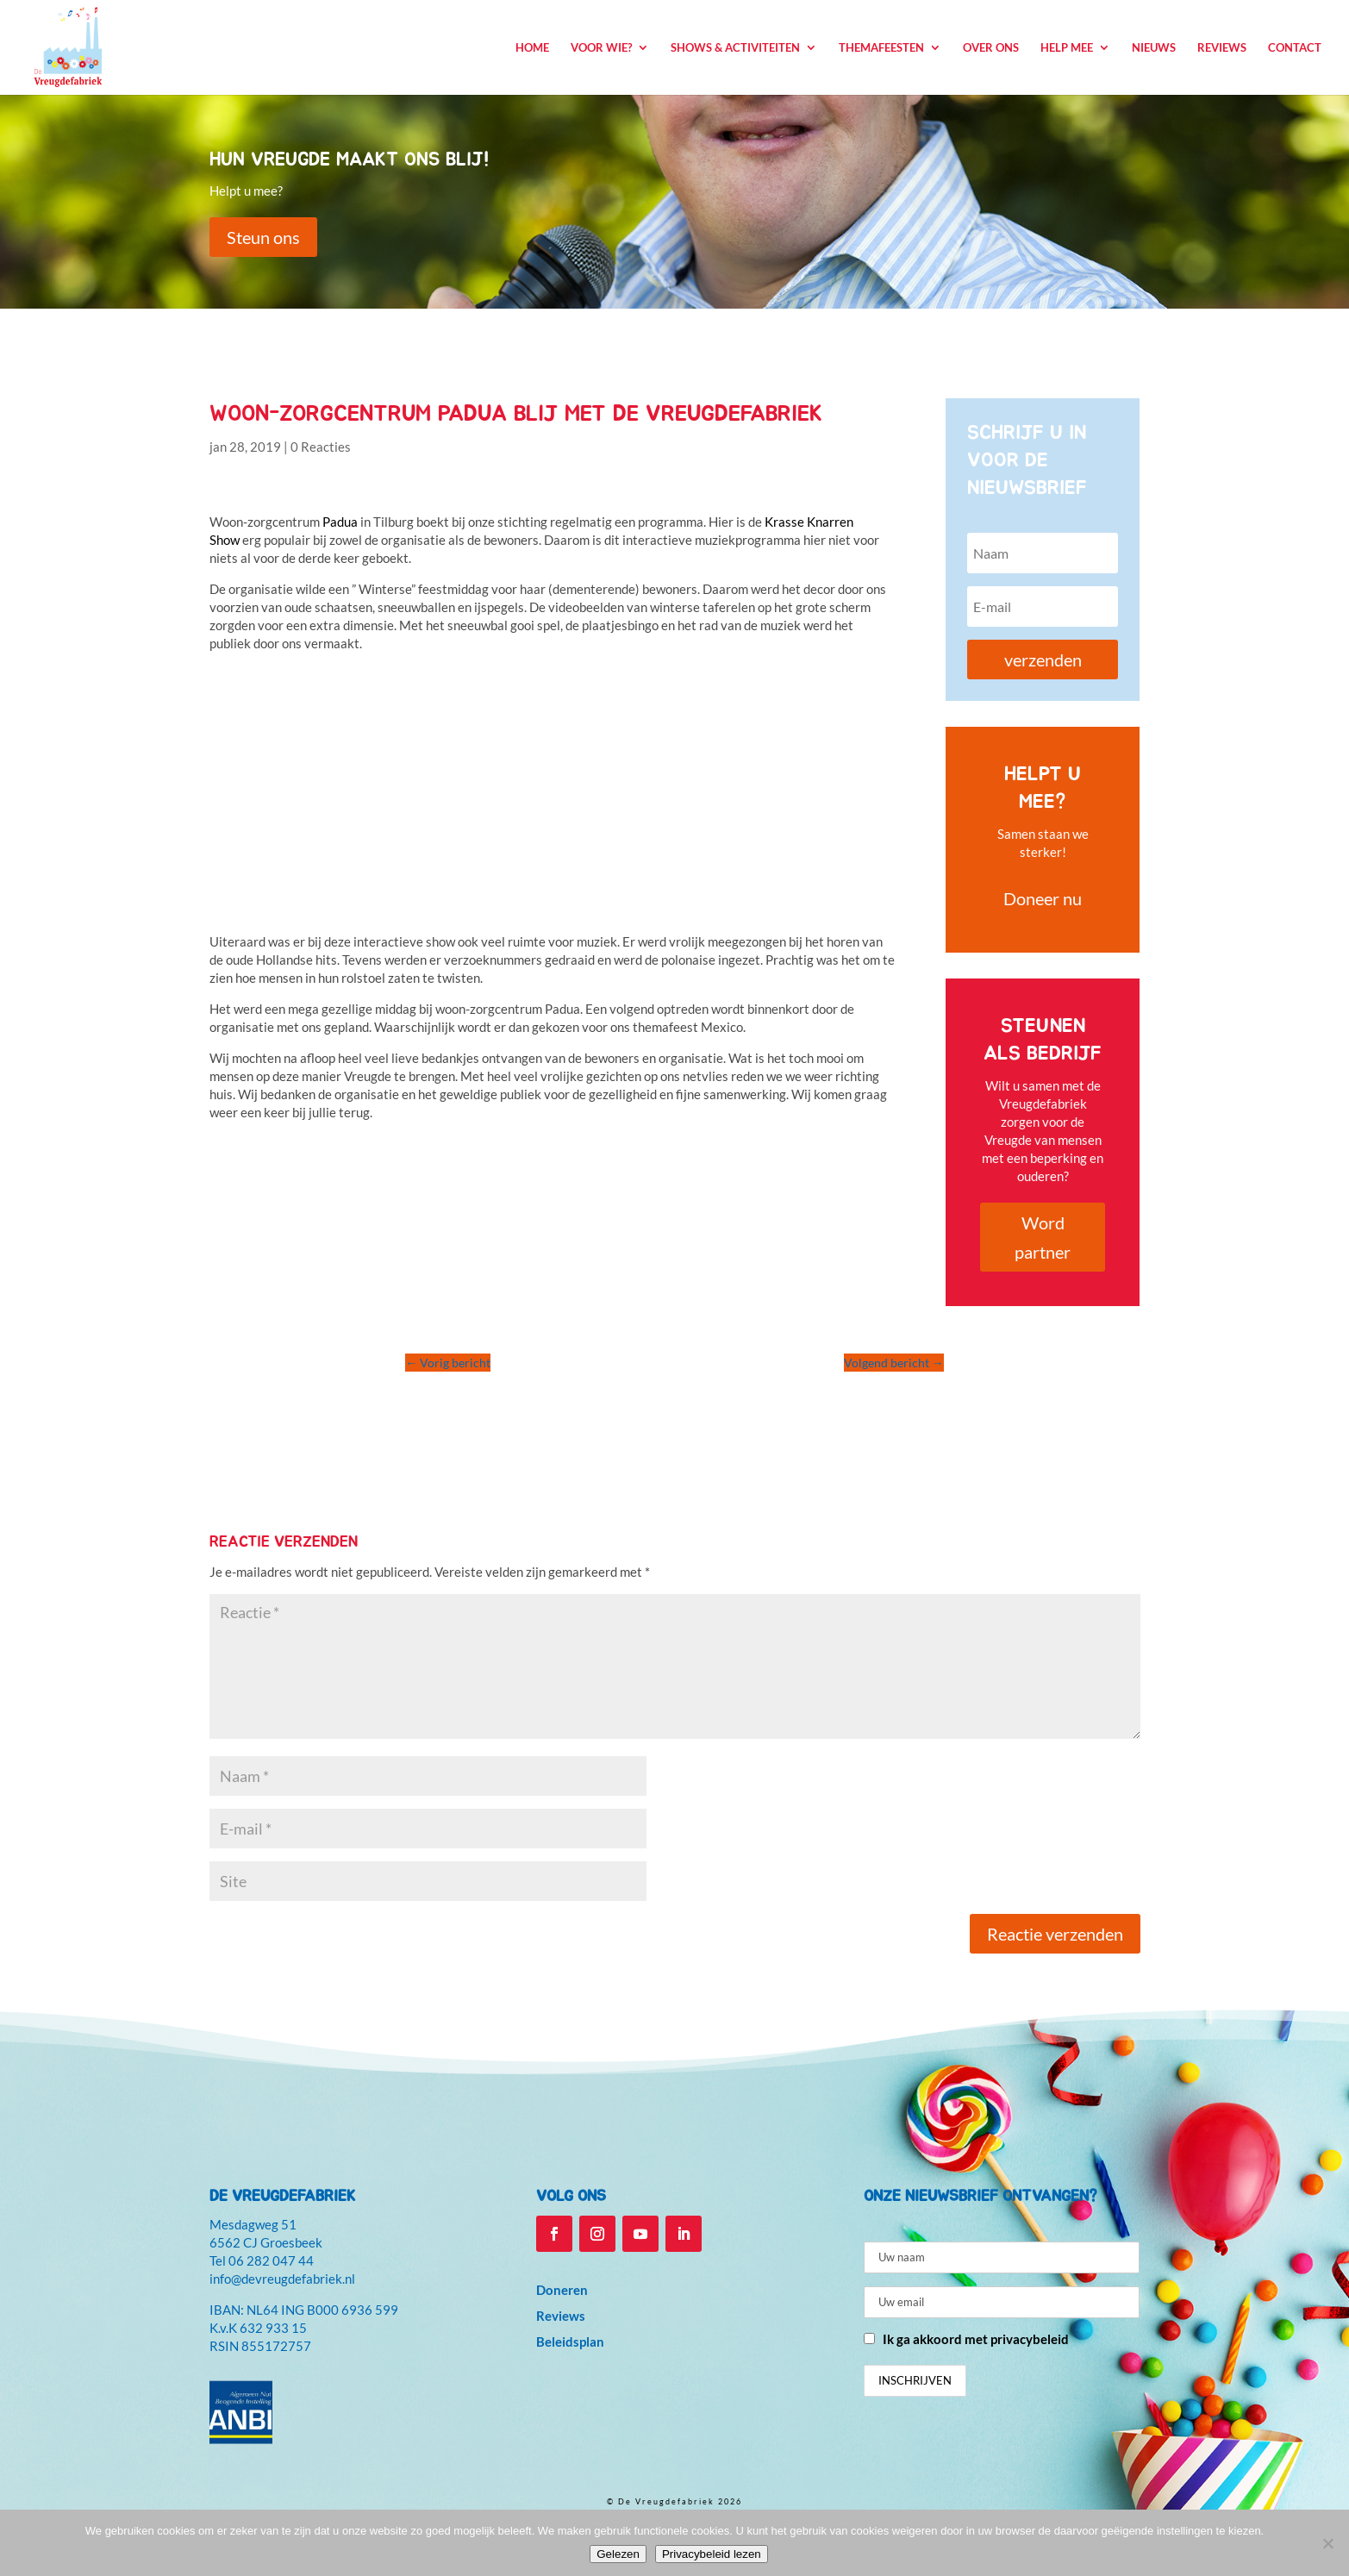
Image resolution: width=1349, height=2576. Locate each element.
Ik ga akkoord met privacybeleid (976, 2339)
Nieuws (1154, 47)
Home (532, 47)
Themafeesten (881, 47)
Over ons (991, 47)
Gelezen (618, 2554)
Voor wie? (601, 47)
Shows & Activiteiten (735, 47)
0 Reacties (320, 446)
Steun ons (263, 237)
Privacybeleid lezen (711, 2554)
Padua (340, 521)
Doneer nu (1042, 898)
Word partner (1043, 1237)
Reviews (1221, 47)
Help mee (1066, 47)
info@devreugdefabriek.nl (282, 2278)
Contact (1294, 47)
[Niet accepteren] (1327, 2543)
